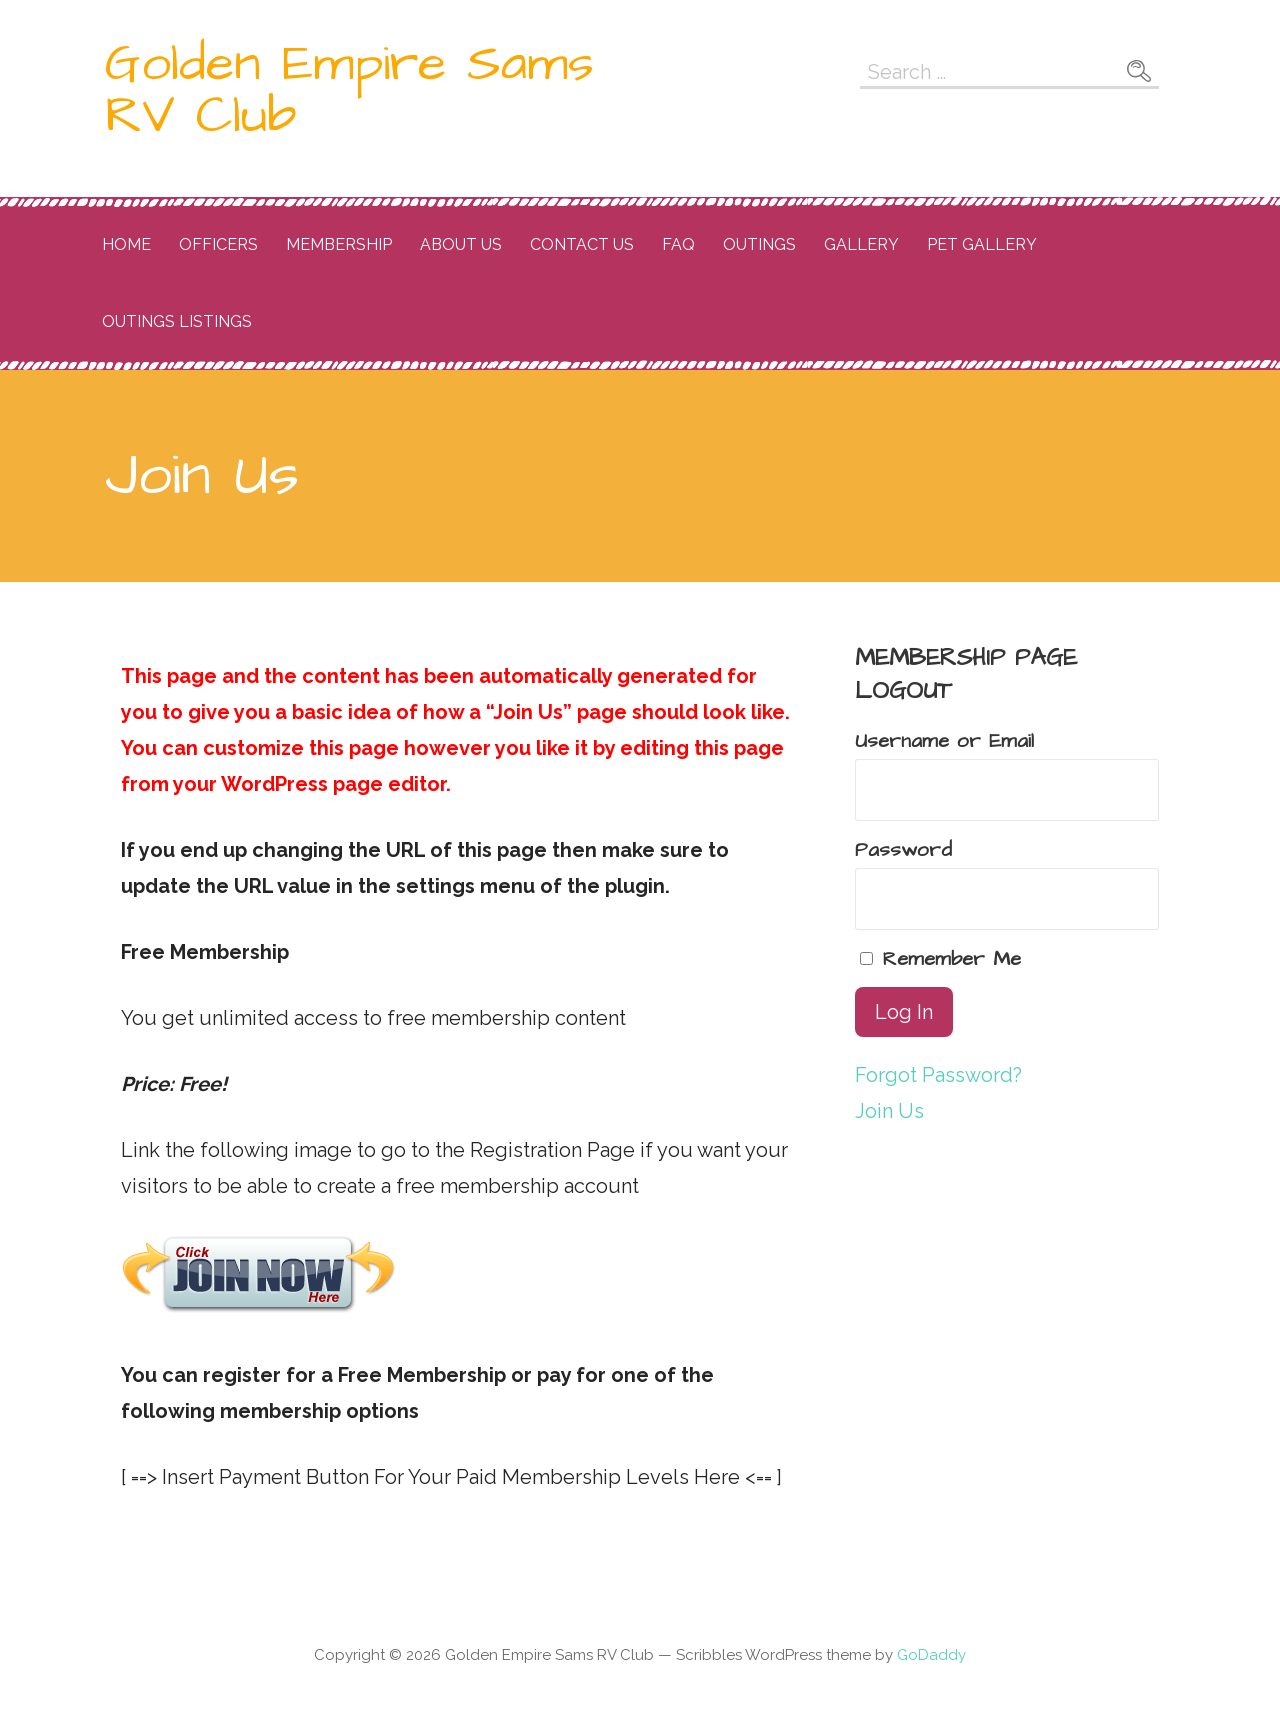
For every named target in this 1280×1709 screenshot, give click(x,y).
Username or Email (944, 741)
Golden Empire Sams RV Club (349, 90)
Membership (339, 244)
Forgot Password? (938, 1075)
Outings (759, 244)
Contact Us (582, 244)
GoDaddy (931, 1655)
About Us (461, 244)
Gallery (861, 244)
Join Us (889, 1111)
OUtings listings (177, 321)
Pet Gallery (982, 244)
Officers (218, 244)
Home (126, 244)
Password (903, 850)
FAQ (678, 244)
